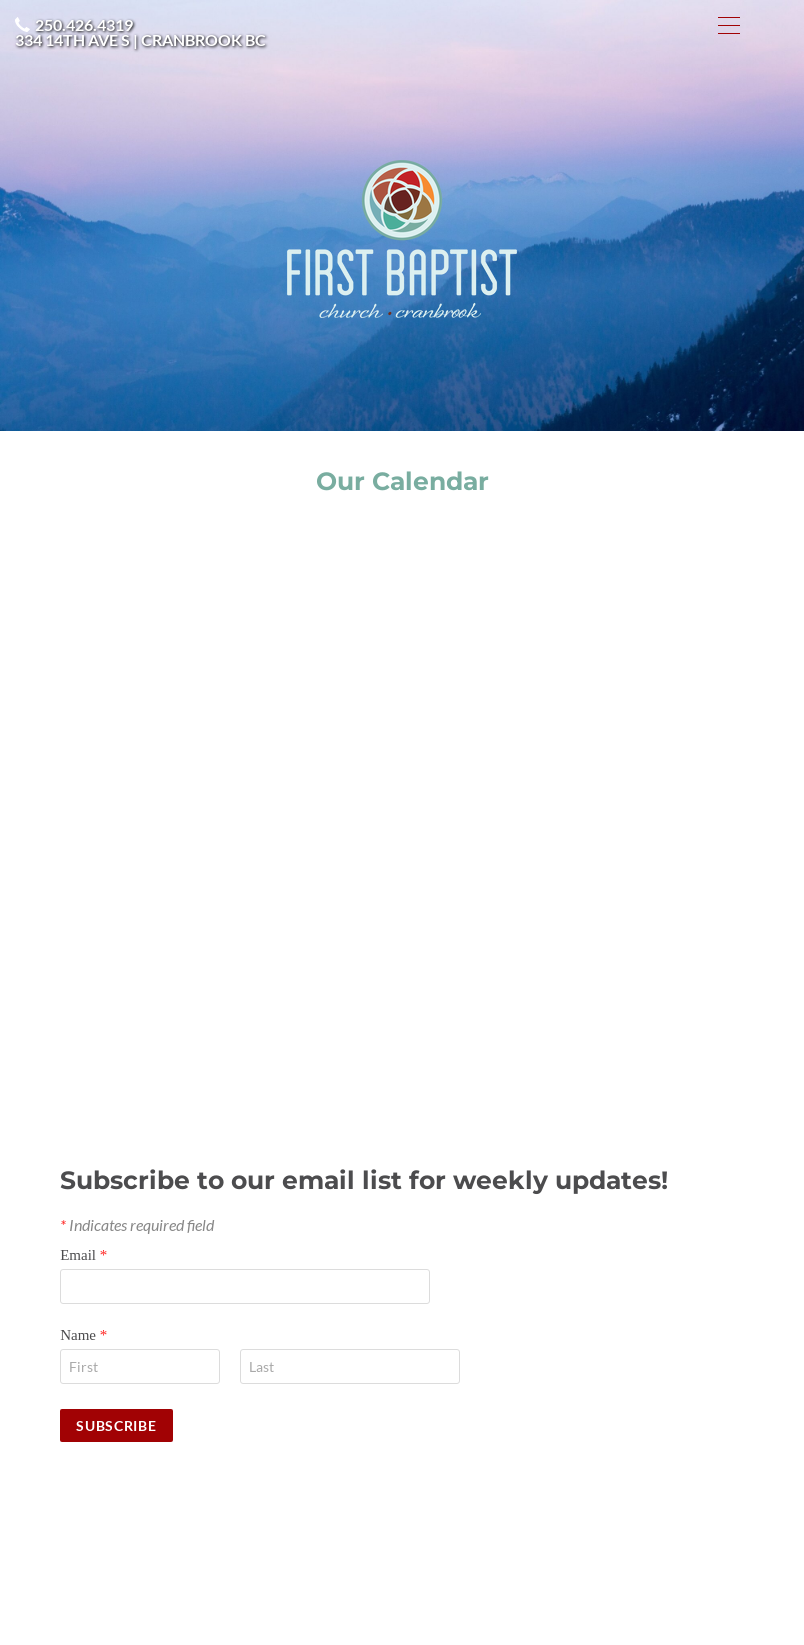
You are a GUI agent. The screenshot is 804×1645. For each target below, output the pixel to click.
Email (83, 1255)
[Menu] (729, 25)
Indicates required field (137, 1224)
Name (83, 1335)
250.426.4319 (84, 24)
